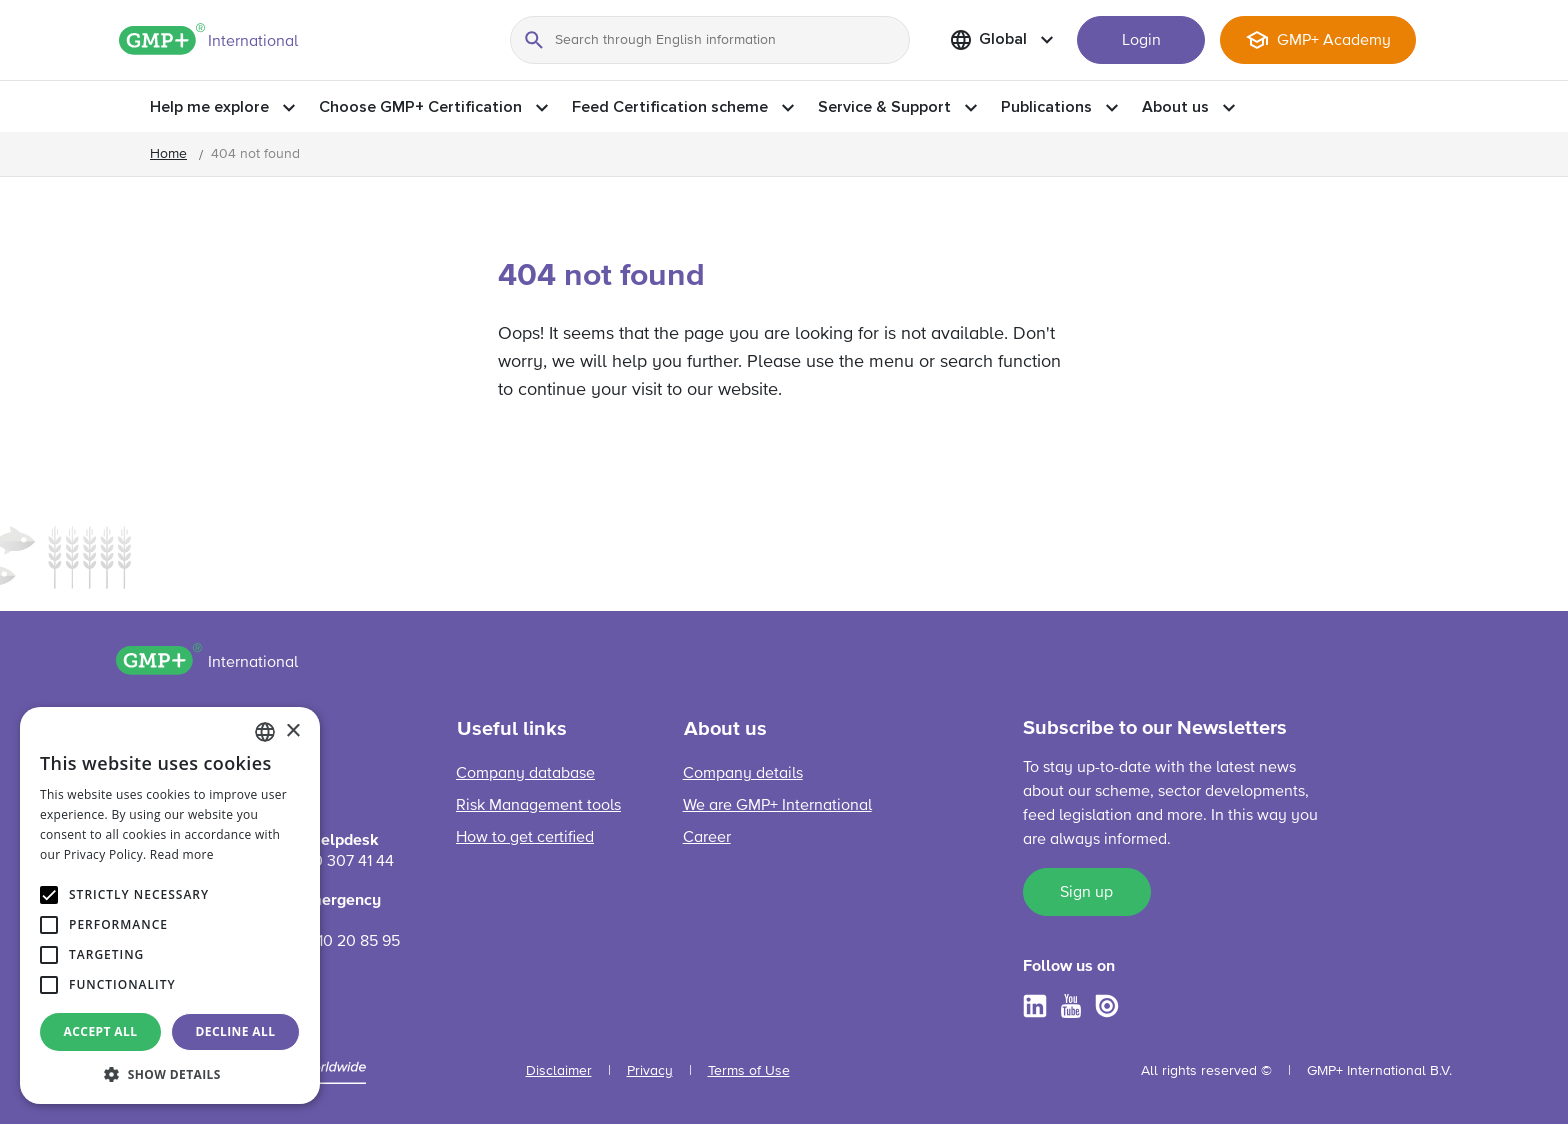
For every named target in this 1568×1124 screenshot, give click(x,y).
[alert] (170, 905)
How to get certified (525, 838)
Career (707, 838)
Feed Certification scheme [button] (670, 107)
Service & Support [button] (884, 107)
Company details (743, 774)
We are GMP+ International (777, 806)
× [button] (292, 731)
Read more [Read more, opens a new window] (182, 854)
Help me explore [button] (209, 107)
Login (1141, 41)
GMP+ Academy (1334, 41)
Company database (525, 774)
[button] (170, 1074)
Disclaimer (559, 1071)
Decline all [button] (236, 1031)
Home (168, 154)
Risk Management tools (538, 806)
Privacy (650, 1071)
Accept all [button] (101, 1031)
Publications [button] (1046, 107)
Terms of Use (749, 1071)
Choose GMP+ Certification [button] (420, 107)
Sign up (1086, 893)
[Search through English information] (710, 40)
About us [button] (1175, 107)
